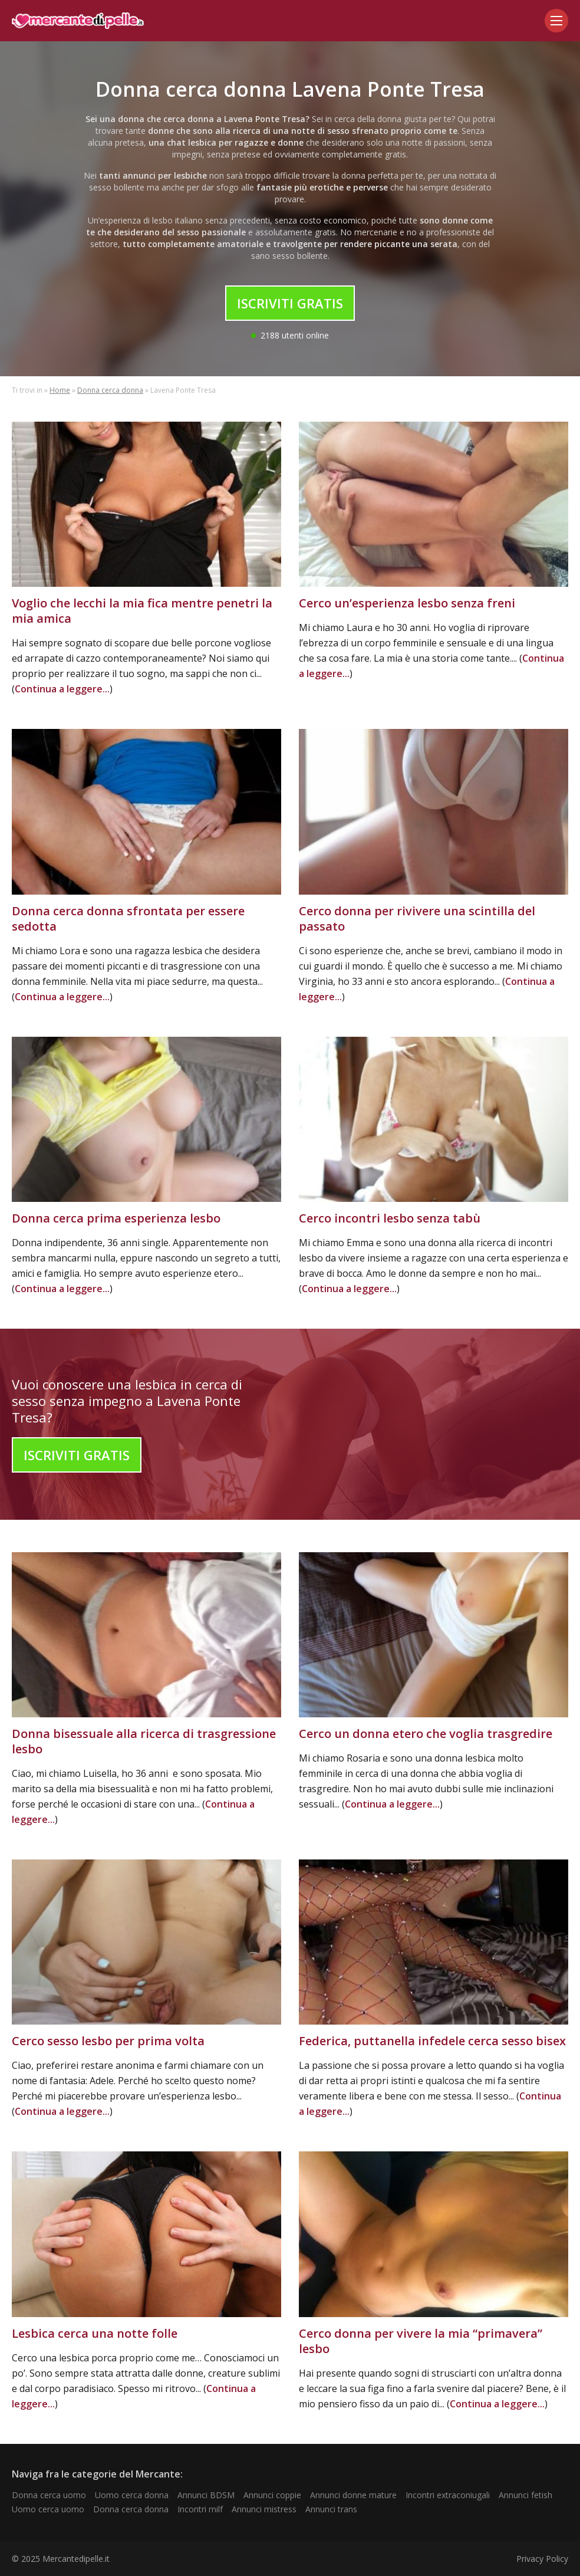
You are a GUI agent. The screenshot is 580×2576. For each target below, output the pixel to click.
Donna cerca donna (110, 390)
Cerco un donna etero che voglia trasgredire (425, 1734)
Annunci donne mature (353, 2495)
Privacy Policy (542, 2558)
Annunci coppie (272, 2495)
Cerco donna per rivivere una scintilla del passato (417, 918)
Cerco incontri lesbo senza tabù (389, 1218)
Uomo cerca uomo (48, 2509)
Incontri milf (200, 2509)
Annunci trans (331, 2509)
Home (60, 390)
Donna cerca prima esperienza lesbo (116, 1218)
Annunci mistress (264, 2509)
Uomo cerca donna (132, 2495)
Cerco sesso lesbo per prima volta (108, 2041)
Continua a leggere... (62, 688)
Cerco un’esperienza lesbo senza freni (407, 603)
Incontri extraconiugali (448, 2495)
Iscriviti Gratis (290, 303)
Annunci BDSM (206, 2495)
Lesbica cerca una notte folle (94, 2333)
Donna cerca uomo (49, 2495)
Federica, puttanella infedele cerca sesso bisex (432, 2041)
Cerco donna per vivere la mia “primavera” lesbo (420, 2341)
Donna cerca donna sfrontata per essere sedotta (128, 918)
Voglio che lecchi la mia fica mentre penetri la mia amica (142, 610)
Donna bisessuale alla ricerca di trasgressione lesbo (144, 1741)
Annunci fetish (525, 2495)
